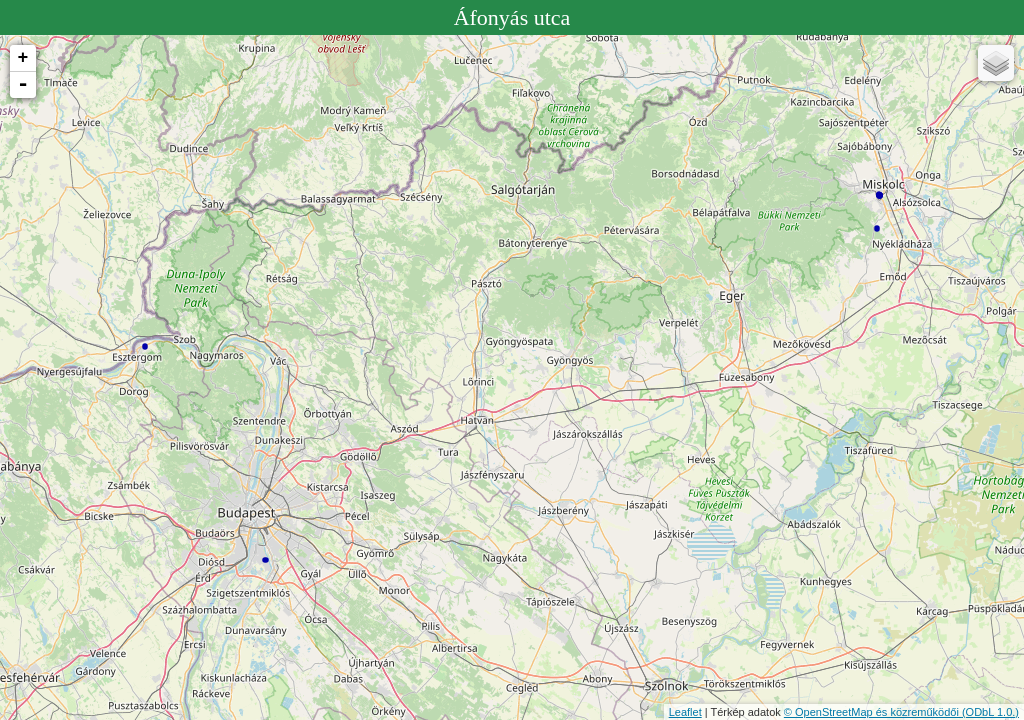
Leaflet (685, 712)
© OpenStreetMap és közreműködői (873, 712)
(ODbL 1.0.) (990, 712)
